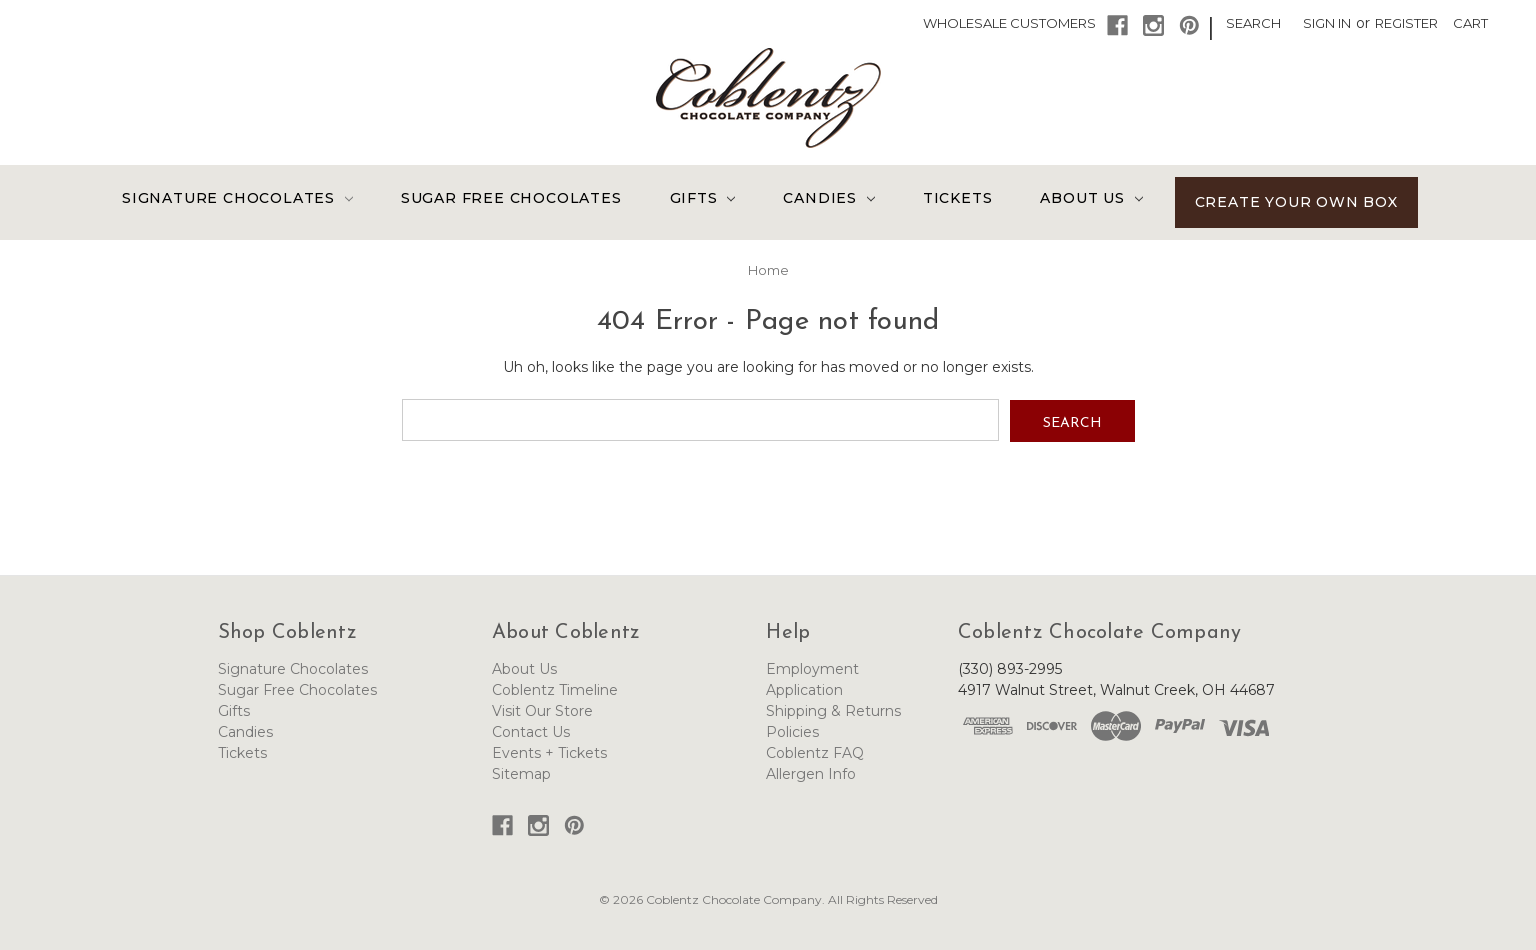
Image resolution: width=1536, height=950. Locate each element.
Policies (792, 731)
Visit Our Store (542, 710)
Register (1406, 23)
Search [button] (1253, 23)
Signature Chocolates (237, 198)
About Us (1091, 198)
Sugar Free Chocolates (511, 198)
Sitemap (521, 773)
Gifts (703, 198)
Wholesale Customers (1009, 23)
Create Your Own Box (1296, 202)
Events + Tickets (549, 752)
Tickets (958, 198)
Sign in (1327, 23)
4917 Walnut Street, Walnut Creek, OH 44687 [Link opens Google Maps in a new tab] (1116, 689)
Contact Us (531, 731)
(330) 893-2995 (1010, 668)
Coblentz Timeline (555, 689)
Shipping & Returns (833, 710)
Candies (828, 198)
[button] (1117, 25)
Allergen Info (811, 773)
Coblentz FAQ (815, 752)
